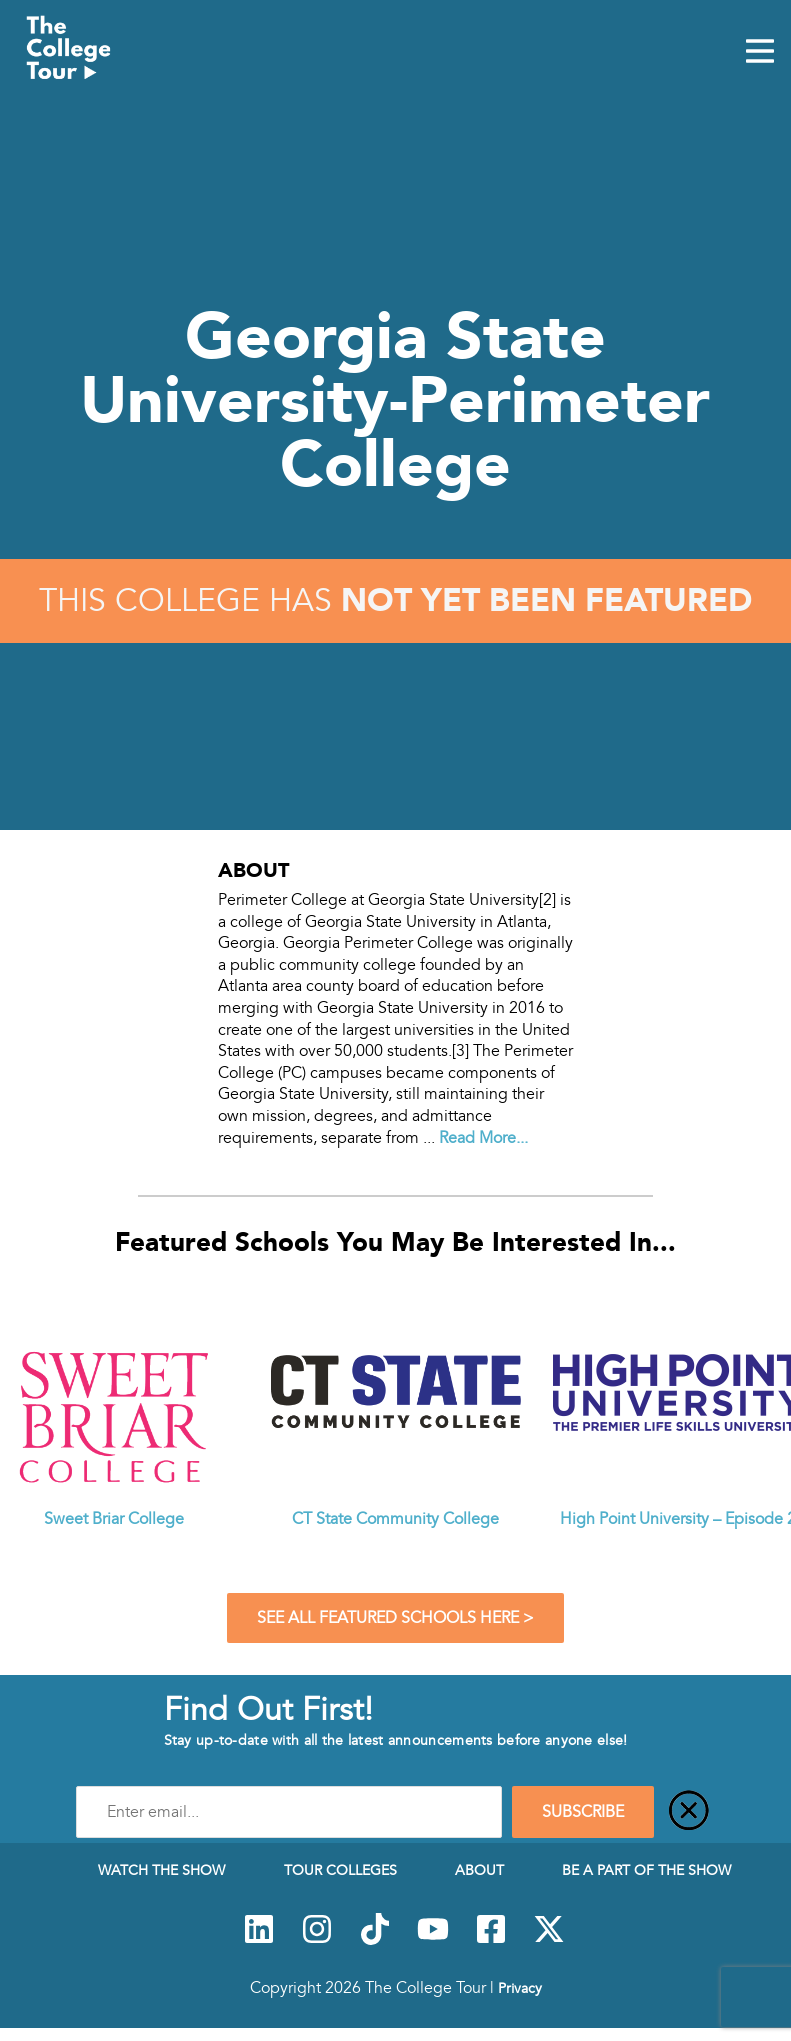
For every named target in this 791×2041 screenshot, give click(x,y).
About (479, 1870)
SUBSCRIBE (583, 1812)
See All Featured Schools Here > (395, 1618)
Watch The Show (161, 1870)
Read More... (483, 1138)
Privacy (520, 1988)
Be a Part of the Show (646, 1870)
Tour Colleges (340, 1870)
